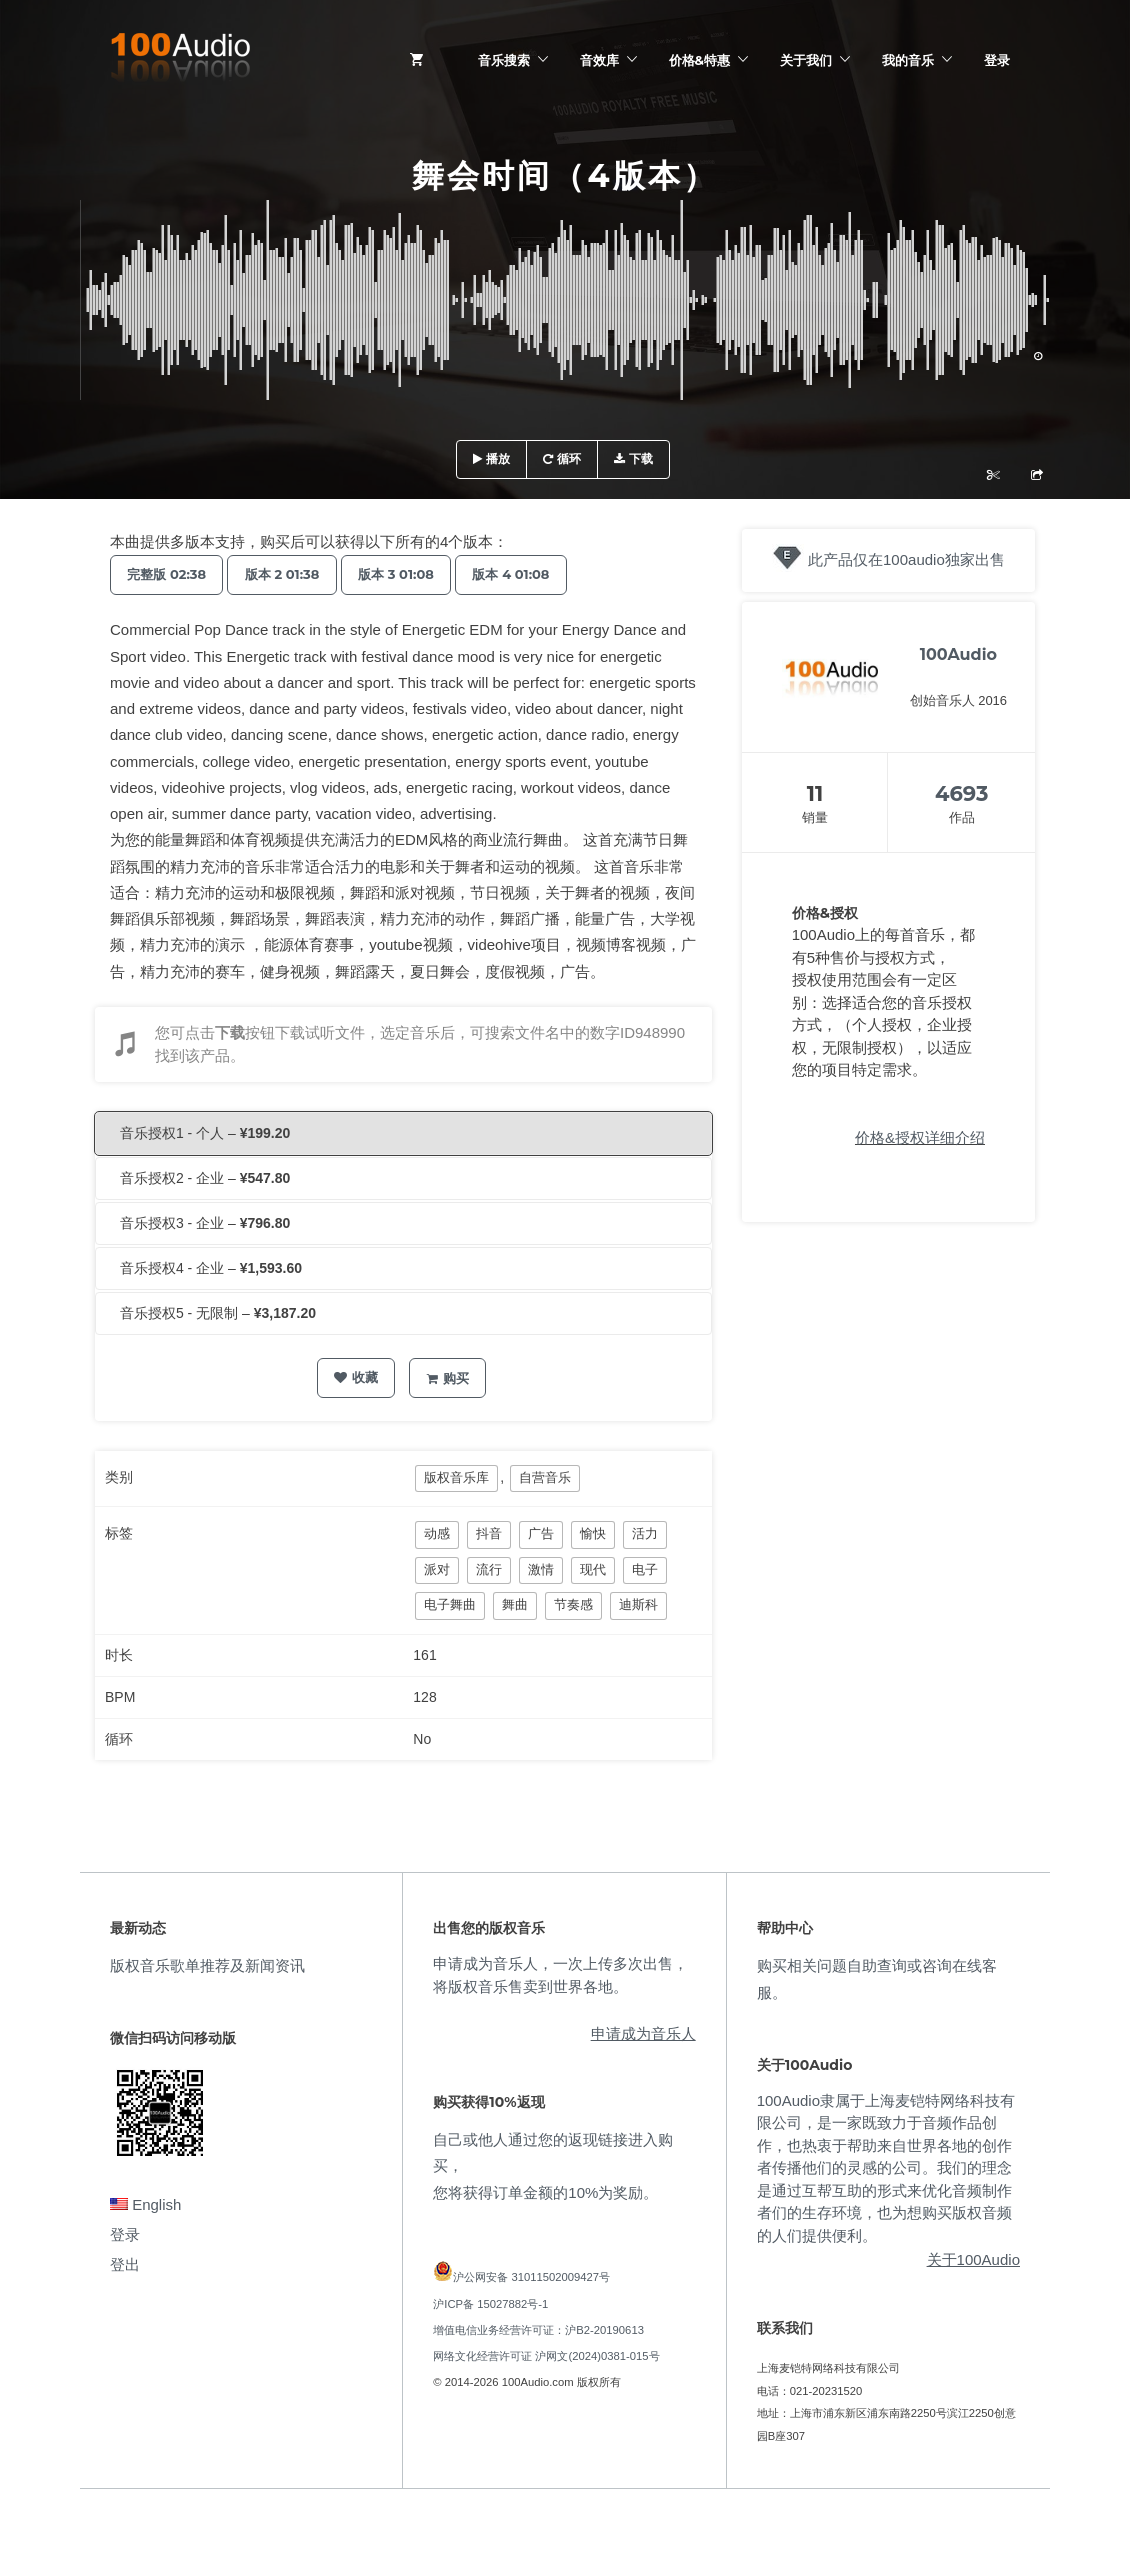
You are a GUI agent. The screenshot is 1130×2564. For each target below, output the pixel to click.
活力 (645, 1533)
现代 (593, 1569)
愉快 (593, 1533)
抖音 (489, 1533)
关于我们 (806, 60)
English (145, 2204)
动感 (437, 1533)
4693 (961, 793)
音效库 (599, 60)
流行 (489, 1569)
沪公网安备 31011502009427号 (531, 2277)
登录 (997, 60)
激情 (541, 1569)
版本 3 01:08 (414, 574)
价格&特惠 (699, 60)
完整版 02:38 (170, 574)
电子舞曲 (450, 1604)
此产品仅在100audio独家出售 (906, 559)
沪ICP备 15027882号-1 (490, 2304)
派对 (437, 1569)
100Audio (958, 654)
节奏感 (573, 1604)
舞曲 (515, 1604)
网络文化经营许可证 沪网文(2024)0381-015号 (546, 2356)
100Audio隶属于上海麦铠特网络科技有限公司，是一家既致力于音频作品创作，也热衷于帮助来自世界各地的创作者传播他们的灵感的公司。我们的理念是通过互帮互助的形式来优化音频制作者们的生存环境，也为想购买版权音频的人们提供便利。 (886, 2168)
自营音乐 (545, 1477)
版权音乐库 (456, 1477)
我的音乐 (908, 60)
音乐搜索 (504, 60)
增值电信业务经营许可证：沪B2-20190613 (538, 2330)
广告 (541, 1533)
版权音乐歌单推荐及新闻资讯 (207, 1965)
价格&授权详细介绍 (920, 1137)
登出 (125, 2264)
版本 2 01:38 (293, 574)
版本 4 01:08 (536, 574)
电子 (645, 1569)
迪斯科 (638, 1604)
